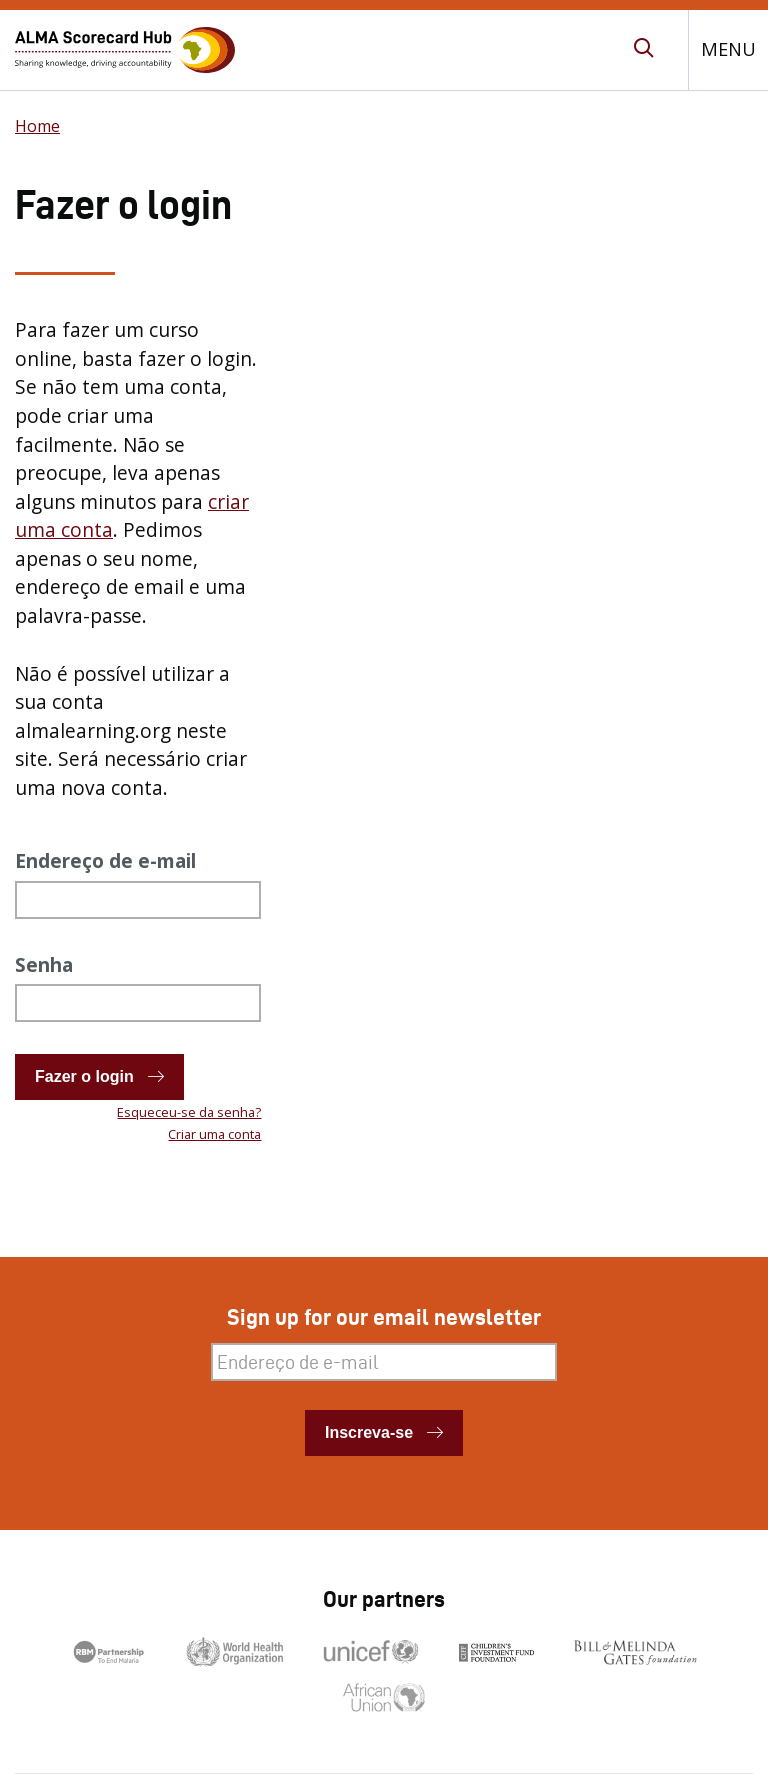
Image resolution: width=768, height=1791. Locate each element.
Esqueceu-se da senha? (189, 1112)
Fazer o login (84, 1076)
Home (37, 126)
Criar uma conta (214, 1134)
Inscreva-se (369, 1432)
